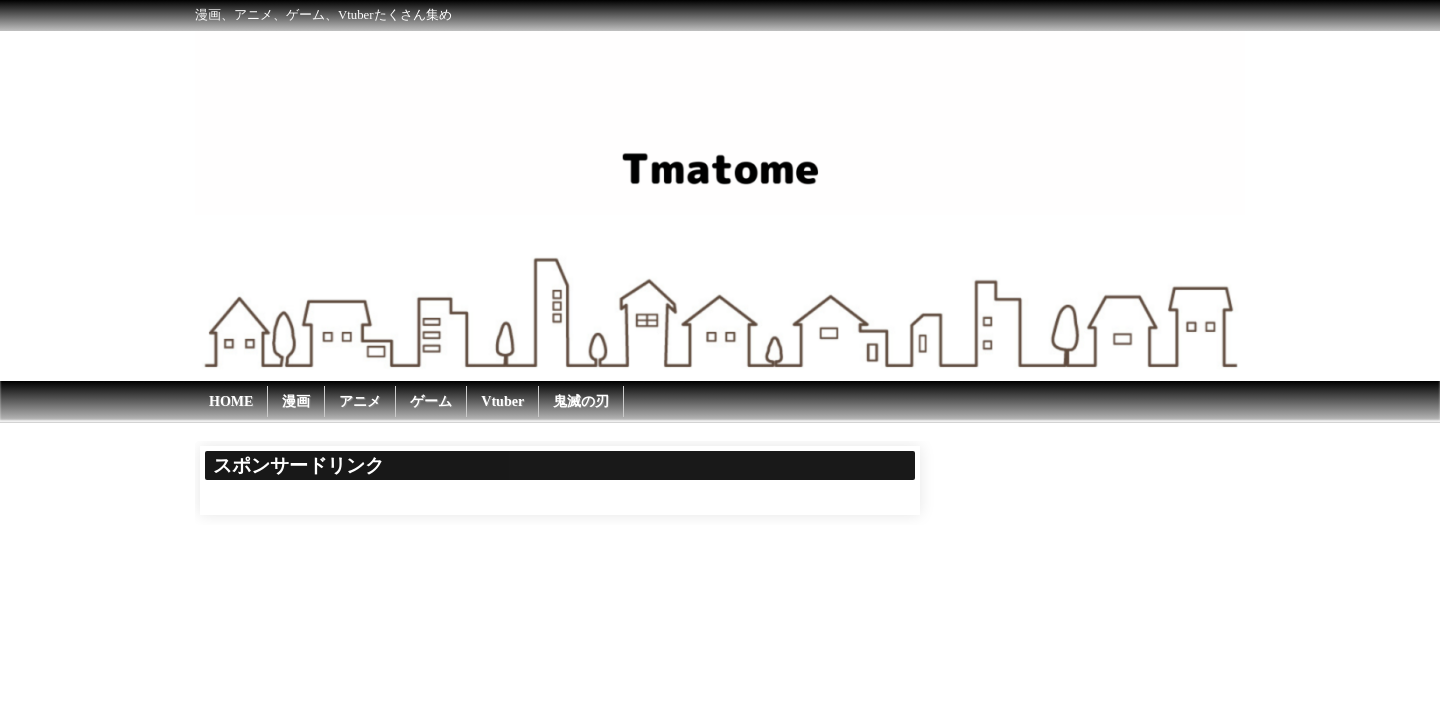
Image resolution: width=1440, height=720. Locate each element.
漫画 (296, 401)
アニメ (360, 401)
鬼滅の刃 (581, 401)
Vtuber (502, 401)
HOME (231, 401)
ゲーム (431, 401)
